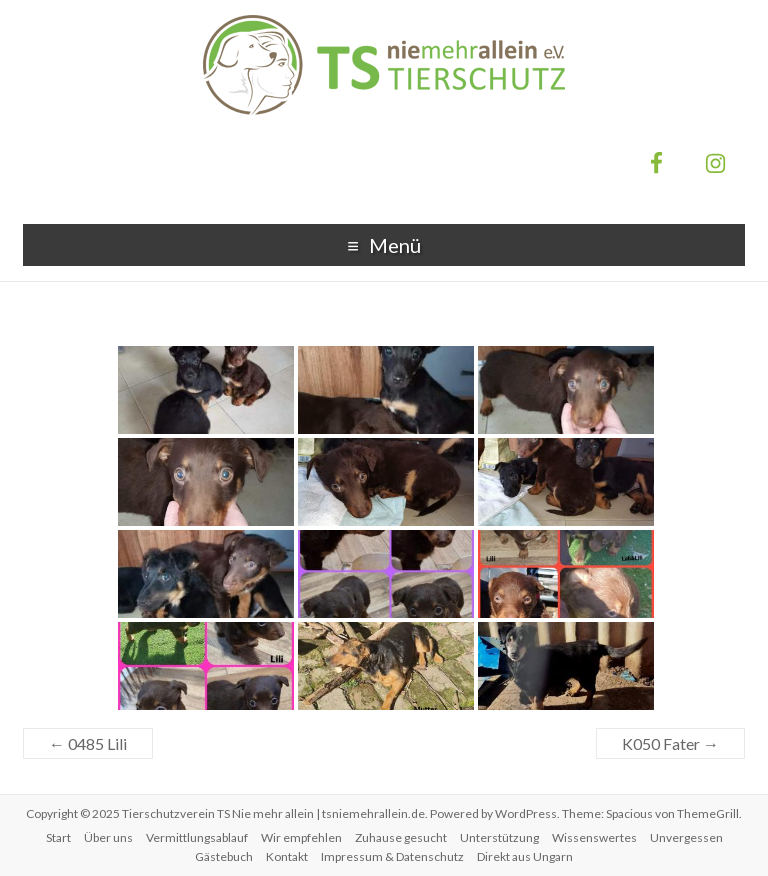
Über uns (108, 837)
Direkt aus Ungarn (525, 856)
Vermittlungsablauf (197, 837)
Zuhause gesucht (401, 837)
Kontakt (287, 856)
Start (58, 837)
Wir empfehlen (301, 837)
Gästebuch (224, 856)
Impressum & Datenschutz (392, 856)
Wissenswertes (594, 837)
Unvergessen (686, 837)
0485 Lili (88, 743)
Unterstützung (499, 837)
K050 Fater (670, 743)
